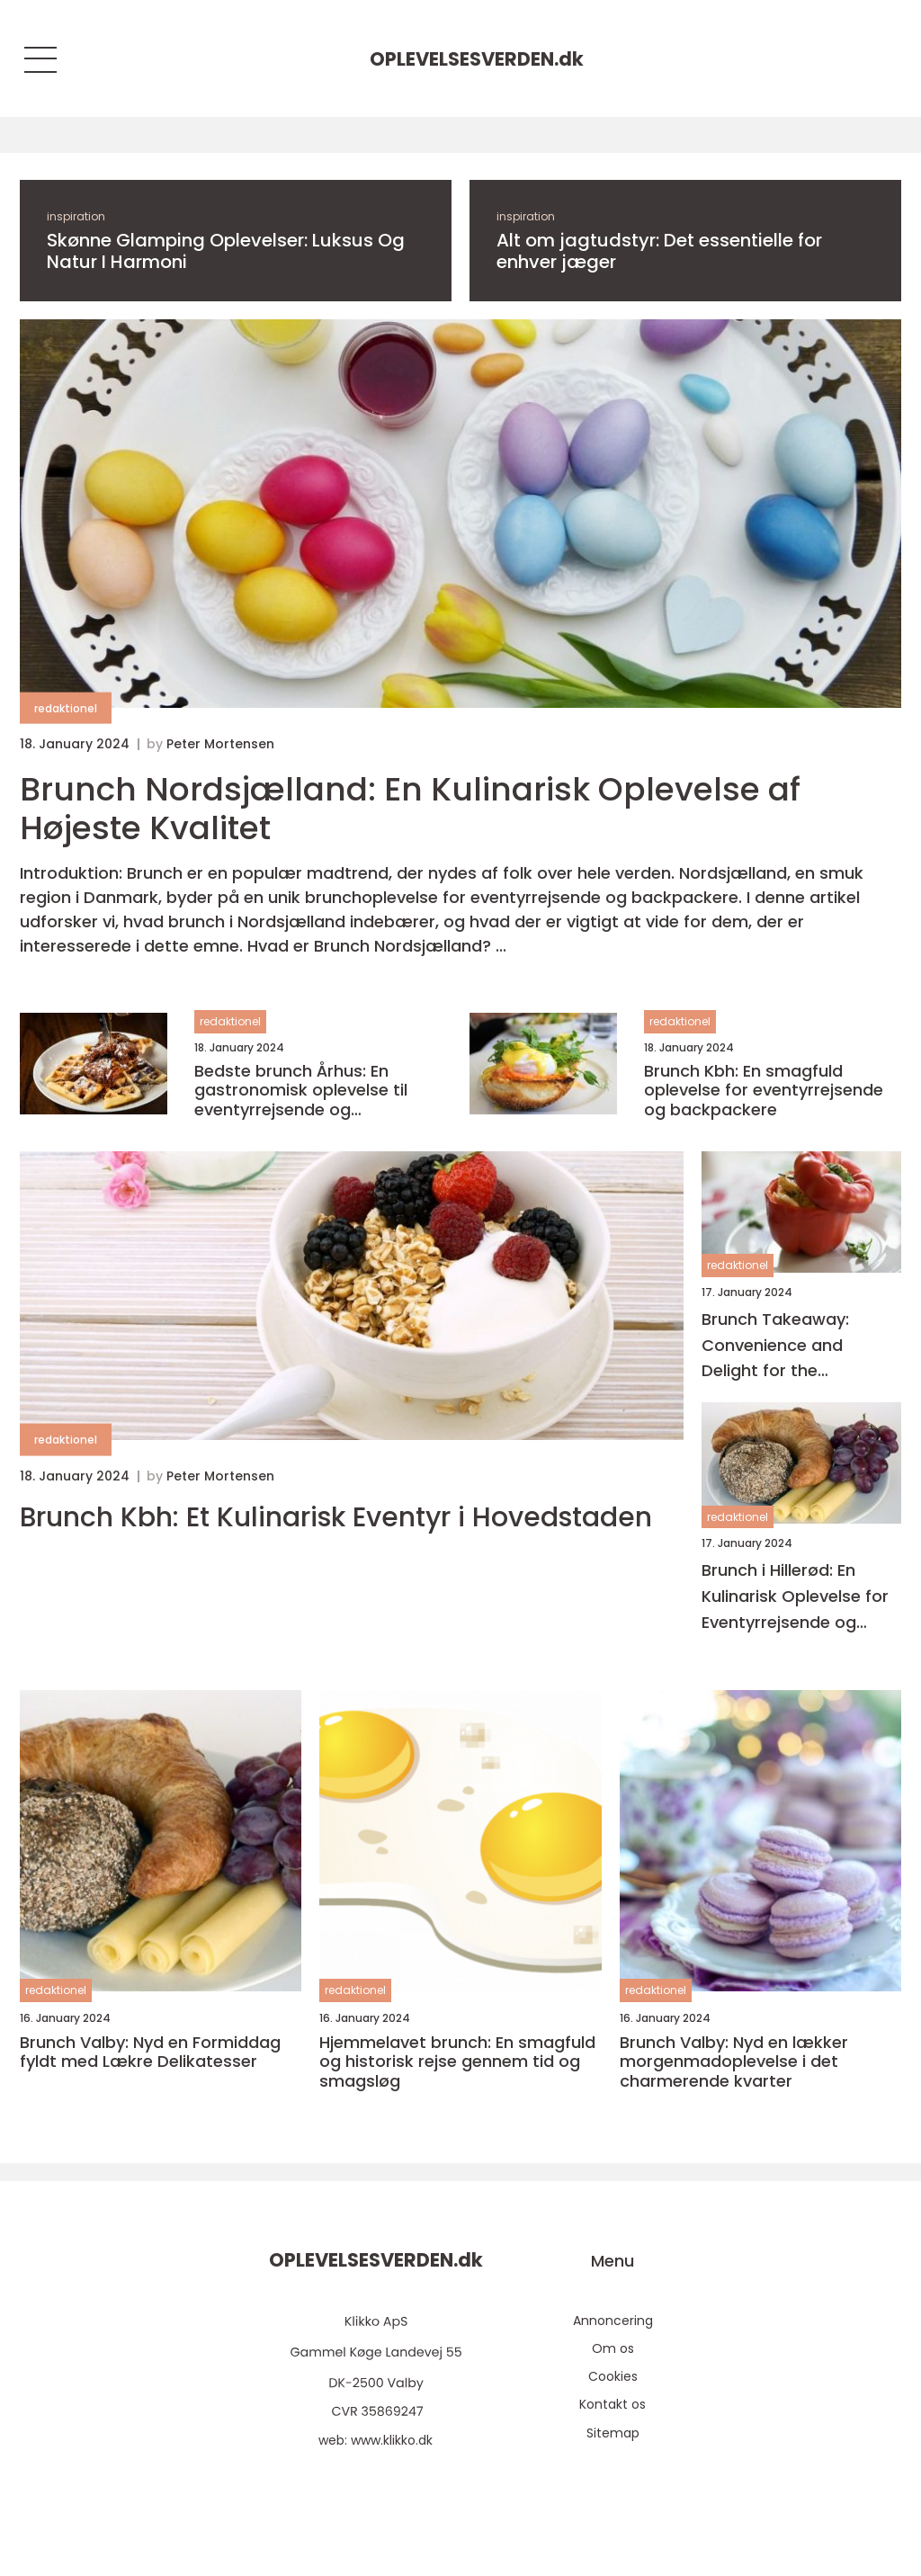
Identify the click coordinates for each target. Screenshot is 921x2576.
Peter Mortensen (220, 744)
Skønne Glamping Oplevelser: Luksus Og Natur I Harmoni (226, 251)
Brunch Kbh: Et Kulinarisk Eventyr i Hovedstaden (336, 1517)
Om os (613, 2348)
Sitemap (612, 2433)
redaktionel (65, 708)
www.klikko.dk (392, 2440)
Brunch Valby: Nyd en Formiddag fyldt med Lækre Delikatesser (150, 2052)
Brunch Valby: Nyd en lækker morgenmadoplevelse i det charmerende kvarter (734, 2062)
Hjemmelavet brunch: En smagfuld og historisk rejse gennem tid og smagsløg (457, 2062)
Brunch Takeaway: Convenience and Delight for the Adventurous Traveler (789, 1346)
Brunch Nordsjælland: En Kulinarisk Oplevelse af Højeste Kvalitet (410, 808)
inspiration (76, 216)
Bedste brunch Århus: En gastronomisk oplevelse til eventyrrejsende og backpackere (300, 1090)
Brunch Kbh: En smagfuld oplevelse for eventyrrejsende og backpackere (763, 1090)
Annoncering (613, 2321)
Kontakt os (612, 2404)
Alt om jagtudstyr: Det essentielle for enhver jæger (659, 251)
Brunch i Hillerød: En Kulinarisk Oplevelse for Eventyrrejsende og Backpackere (795, 1597)
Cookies (613, 2376)
